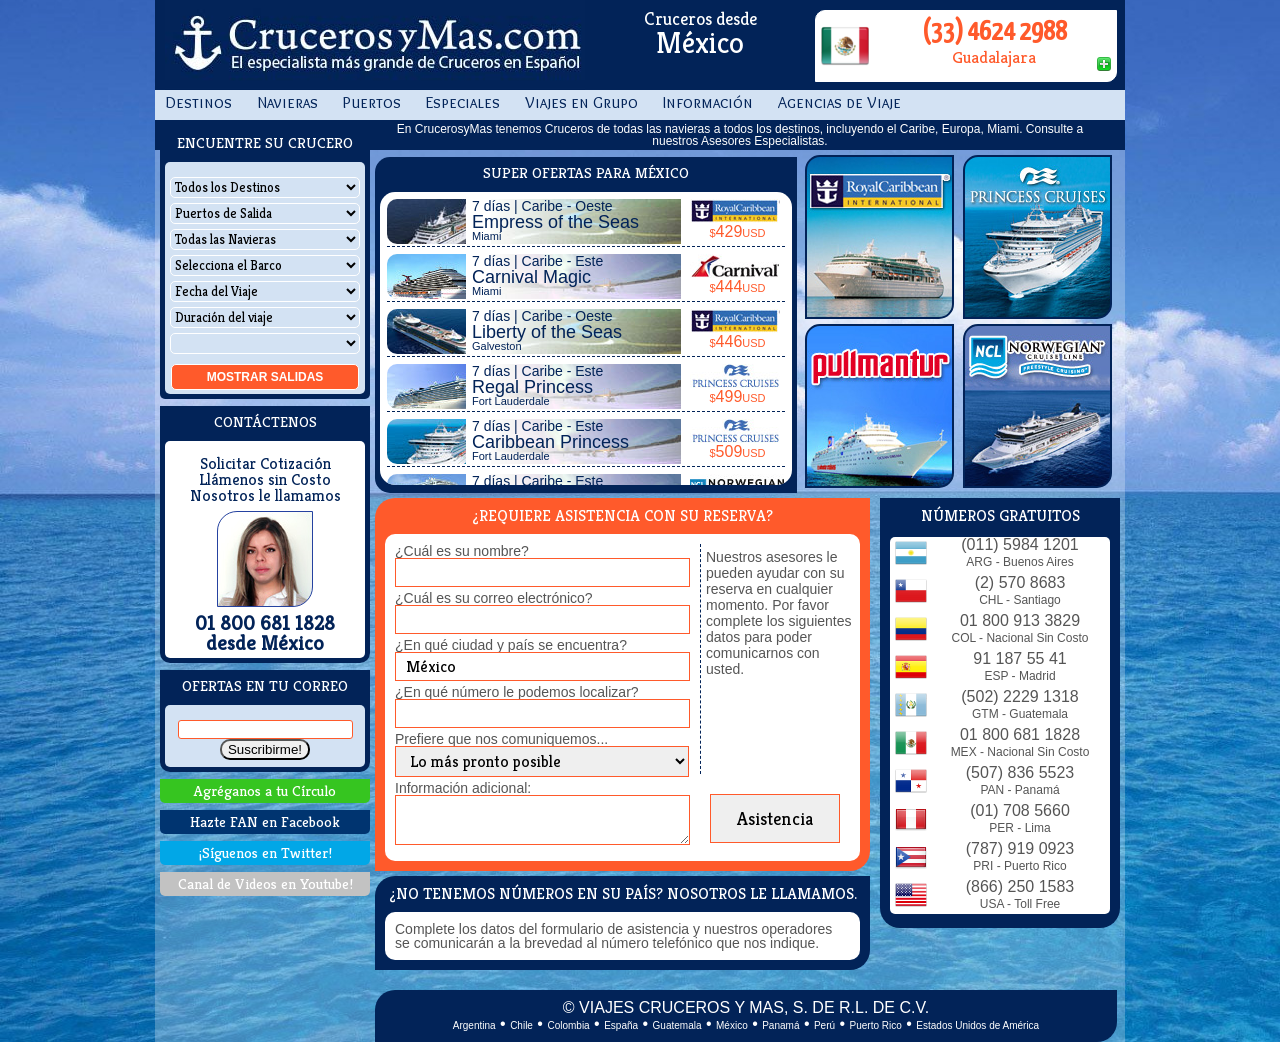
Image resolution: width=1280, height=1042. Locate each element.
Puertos (372, 102)
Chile (521, 1025)
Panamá (780, 1025)
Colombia (568, 1025)
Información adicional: (463, 788)
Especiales (463, 102)
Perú (824, 1025)
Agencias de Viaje (839, 102)
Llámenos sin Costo (265, 480)
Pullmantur (879, 406)
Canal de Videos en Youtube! (265, 883)
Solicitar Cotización (265, 464)
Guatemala (677, 1025)
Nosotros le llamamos (265, 496)
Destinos (198, 102)
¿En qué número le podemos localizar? (517, 692)
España (621, 1025)
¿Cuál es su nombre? (462, 551)
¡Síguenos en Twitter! (265, 852)
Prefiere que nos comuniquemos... (501, 739)
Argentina (474, 1025)
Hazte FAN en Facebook (265, 821)
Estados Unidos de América (977, 1025)
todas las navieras (662, 129)
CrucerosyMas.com (375, 45)
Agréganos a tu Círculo (265, 790)
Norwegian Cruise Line (1037, 406)
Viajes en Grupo (581, 102)
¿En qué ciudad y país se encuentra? (511, 645)
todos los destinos (772, 129)
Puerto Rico (876, 1025)
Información (708, 102)
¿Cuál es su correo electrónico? (494, 598)
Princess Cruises (1037, 237)
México (732, 1025)
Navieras (287, 102)
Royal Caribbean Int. (879, 237)
